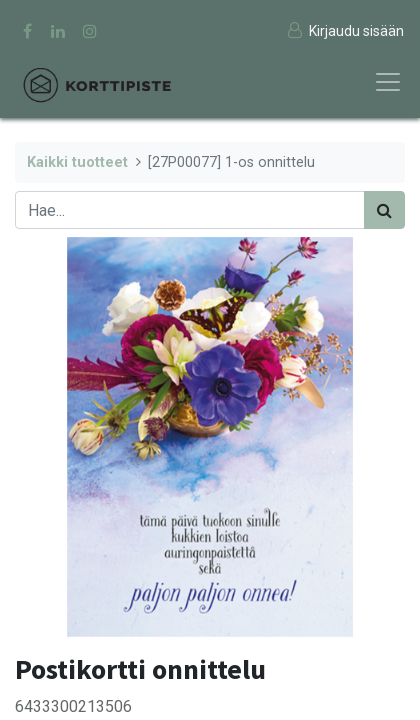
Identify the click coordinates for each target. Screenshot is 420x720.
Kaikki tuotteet (77, 162)
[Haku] (384, 210)
